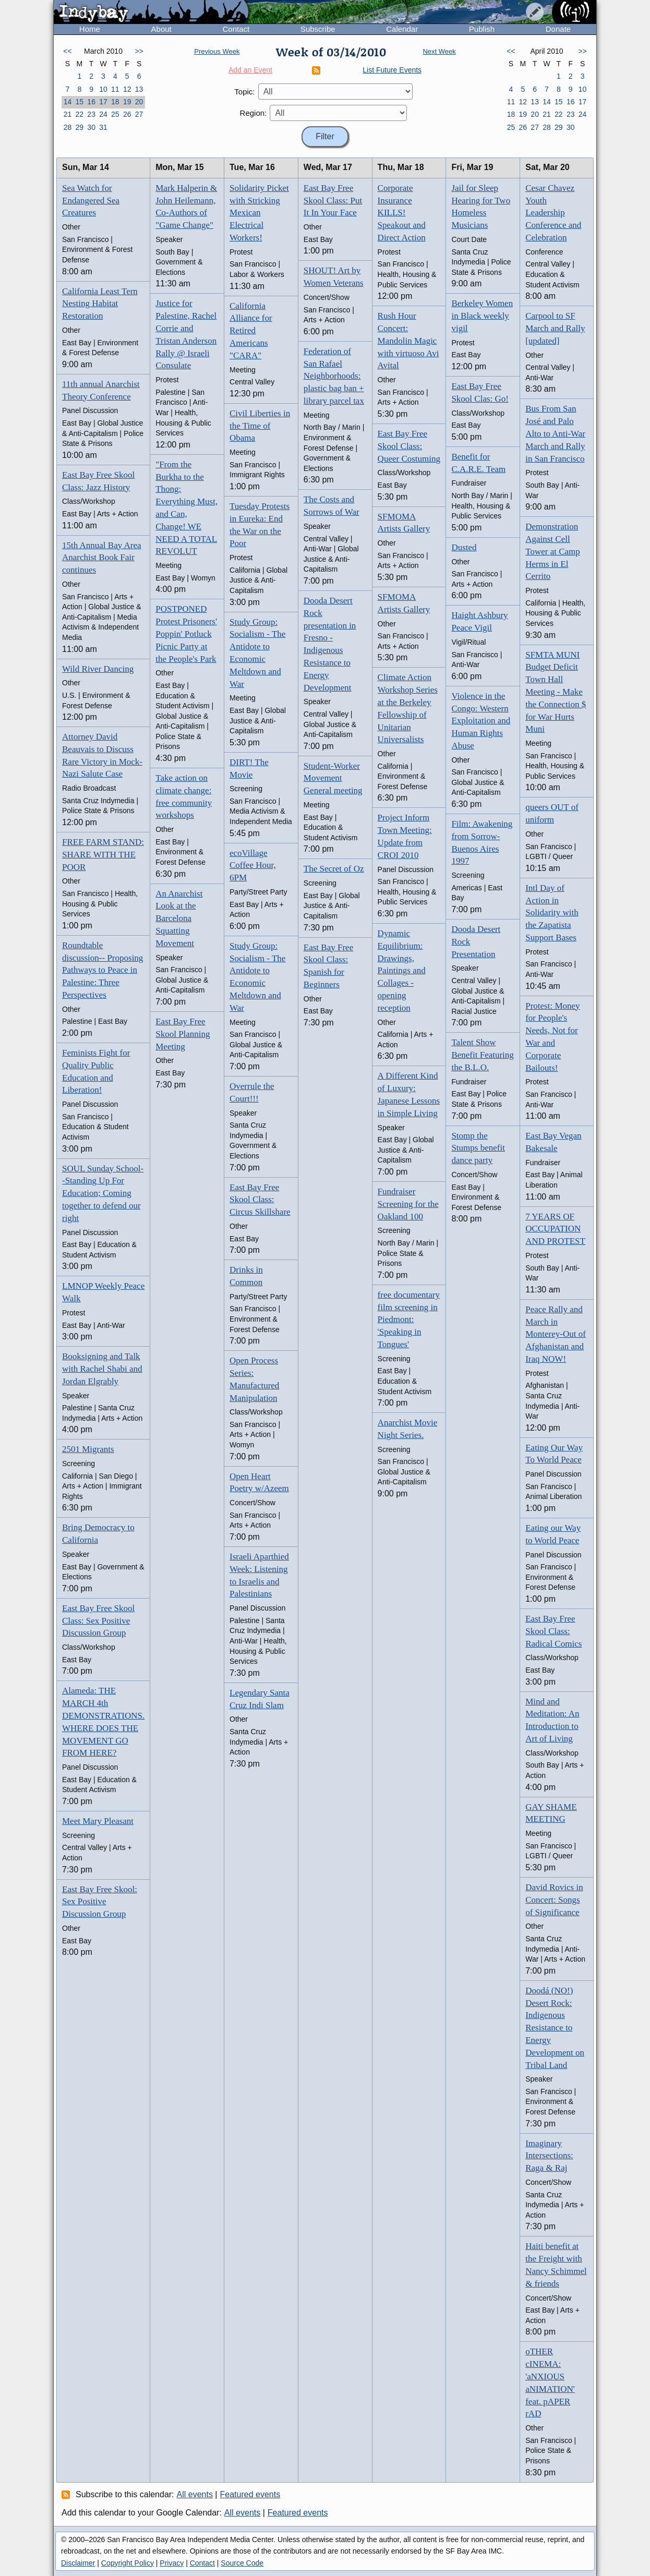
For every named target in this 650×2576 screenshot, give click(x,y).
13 (139, 89)
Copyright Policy (127, 2563)
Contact (235, 29)
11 (115, 89)
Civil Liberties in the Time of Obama (260, 425)
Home (89, 29)
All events (195, 2494)
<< (67, 51)
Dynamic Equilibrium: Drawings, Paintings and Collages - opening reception (402, 970)
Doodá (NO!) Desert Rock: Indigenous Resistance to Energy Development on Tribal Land (554, 2028)
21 (68, 114)
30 (91, 127)
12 (127, 89)
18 (115, 102)
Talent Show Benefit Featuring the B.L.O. (482, 1054)
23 (91, 114)
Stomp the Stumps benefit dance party (477, 1148)
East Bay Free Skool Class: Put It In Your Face (333, 200)
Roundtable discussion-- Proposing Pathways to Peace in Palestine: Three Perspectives (102, 970)
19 (127, 102)
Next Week (439, 51)
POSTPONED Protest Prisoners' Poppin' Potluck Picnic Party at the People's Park (186, 633)
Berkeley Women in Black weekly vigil (482, 315)
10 (103, 89)
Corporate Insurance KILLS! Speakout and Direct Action (402, 213)
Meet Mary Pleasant (98, 1821)
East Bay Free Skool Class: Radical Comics (553, 1631)
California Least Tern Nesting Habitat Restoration (100, 303)
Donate (558, 29)
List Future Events (392, 70)
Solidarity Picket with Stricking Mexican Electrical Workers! (259, 213)
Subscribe (317, 29)
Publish (482, 29)
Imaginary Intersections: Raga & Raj (549, 2155)
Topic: (244, 91)
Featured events (250, 2494)
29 (79, 127)
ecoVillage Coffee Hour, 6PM (253, 865)
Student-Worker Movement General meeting (333, 778)
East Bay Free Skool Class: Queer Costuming (409, 446)
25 (115, 114)
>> (139, 51)
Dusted (463, 547)
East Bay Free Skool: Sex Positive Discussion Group (99, 1901)
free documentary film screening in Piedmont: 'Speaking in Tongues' (409, 1319)
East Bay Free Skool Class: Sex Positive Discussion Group (98, 1620)
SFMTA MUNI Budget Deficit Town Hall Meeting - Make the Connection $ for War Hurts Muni (555, 692)
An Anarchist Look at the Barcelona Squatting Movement (178, 918)
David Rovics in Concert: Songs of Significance (554, 1899)
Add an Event (250, 70)
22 (79, 114)
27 (139, 114)
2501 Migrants (88, 1449)
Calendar (402, 29)
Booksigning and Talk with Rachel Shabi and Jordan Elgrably (102, 1368)
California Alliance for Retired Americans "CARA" (251, 330)
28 (68, 127)
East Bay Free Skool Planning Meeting (182, 1034)
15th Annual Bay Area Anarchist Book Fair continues (101, 557)
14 (68, 102)
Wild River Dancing (98, 669)
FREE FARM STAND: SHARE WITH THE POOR (103, 854)
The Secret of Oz (334, 869)
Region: (253, 112)
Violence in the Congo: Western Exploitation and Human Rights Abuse (480, 721)
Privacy (172, 2563)
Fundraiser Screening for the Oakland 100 (408, 1204)
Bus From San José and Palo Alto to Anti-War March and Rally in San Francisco (555, 433)
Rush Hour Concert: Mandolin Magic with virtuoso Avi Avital (408, 340)
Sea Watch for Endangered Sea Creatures (90, 200)
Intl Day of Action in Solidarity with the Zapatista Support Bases (552, 912)
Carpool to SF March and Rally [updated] (555, 328)
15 (79, 102)
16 (91, 102)
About (161, 29)
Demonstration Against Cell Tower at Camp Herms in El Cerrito (552, 551)
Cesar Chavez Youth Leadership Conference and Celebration (553, 213)
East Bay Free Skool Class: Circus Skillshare (260, 1199)
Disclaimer (78, 2563)
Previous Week (216, 51)
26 (127, 114)
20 (139, 102)
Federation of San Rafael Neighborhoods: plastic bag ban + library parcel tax (334, 376)
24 (103, 114)
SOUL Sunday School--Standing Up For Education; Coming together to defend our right (102, 1193)
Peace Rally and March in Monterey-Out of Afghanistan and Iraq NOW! (555, 1334)
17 (103, 102)
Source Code (242, 2563)
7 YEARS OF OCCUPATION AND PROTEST (555, 1229)
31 (103, 127)
